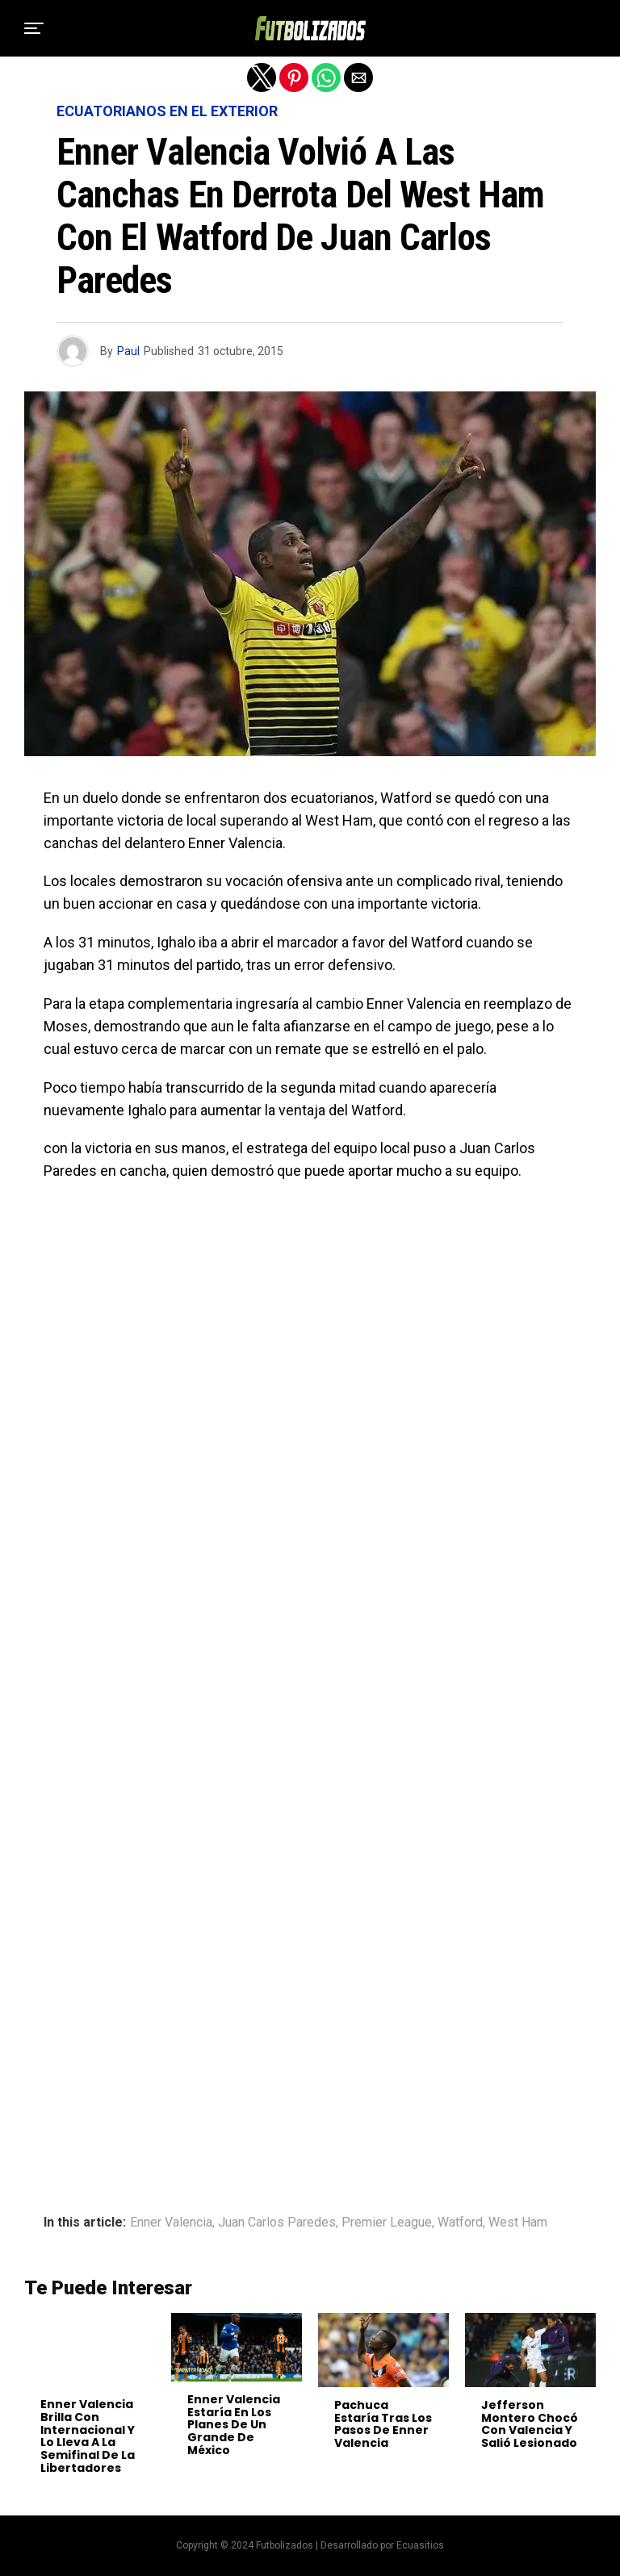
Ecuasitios (420, 2545)
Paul (128, 351)
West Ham (517, 2222)
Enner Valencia (171, 2222)
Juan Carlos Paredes (277, 2222)
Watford (460, 2222)
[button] (34, 28)
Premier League (386, 2222)
